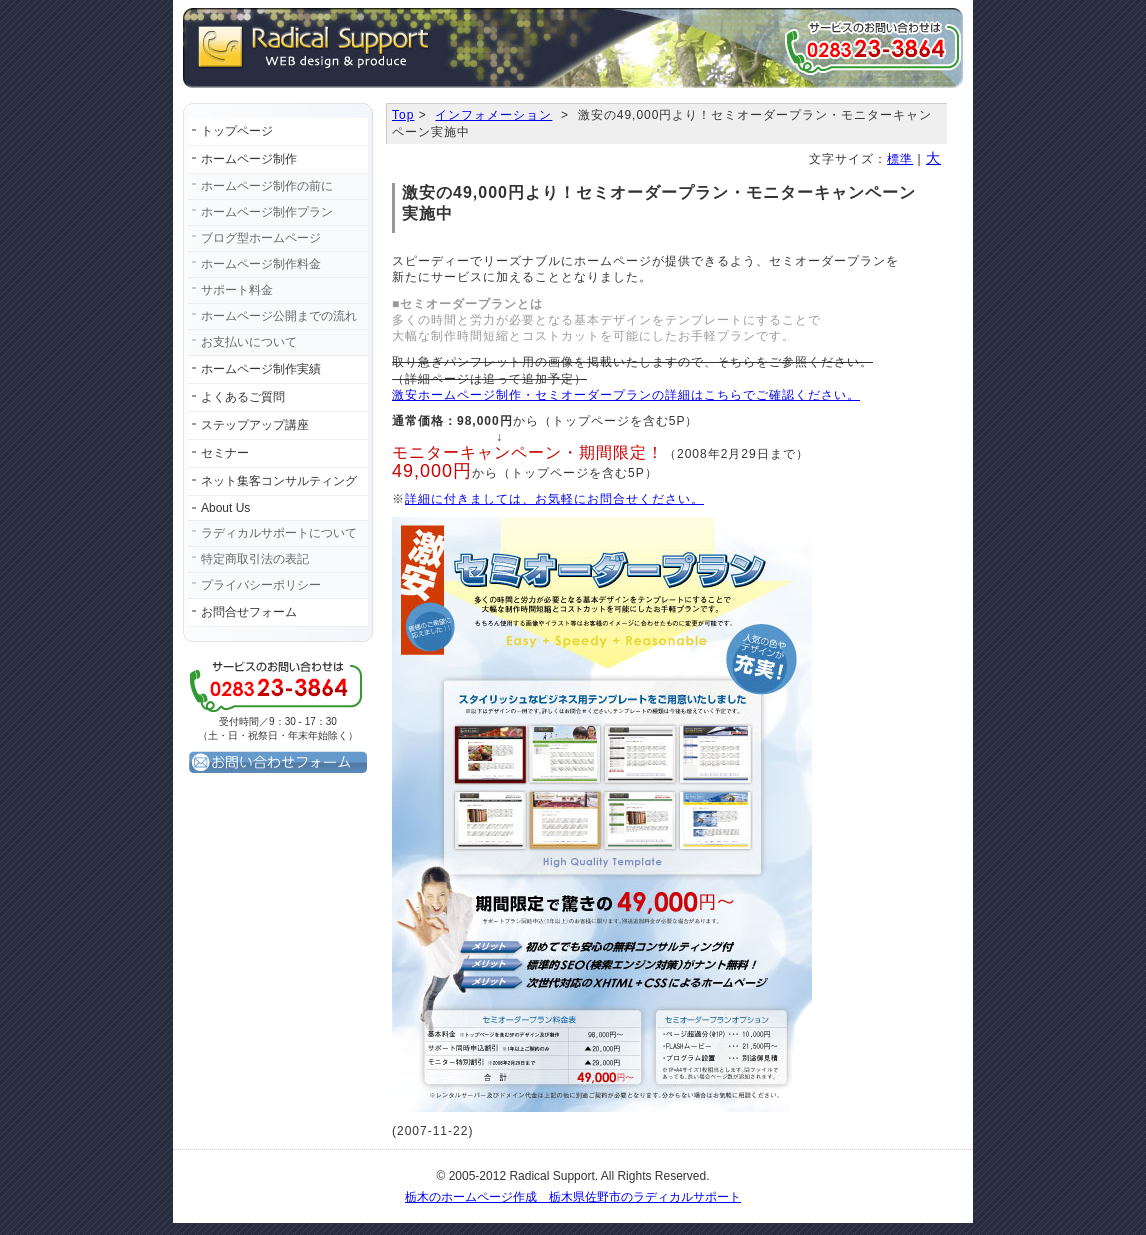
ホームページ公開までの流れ (279, 316)
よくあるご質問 (243, 397)
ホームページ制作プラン (267, 212)
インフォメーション (493, 115)
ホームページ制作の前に (267, 186)
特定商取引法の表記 (255, 559)
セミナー (225, 453)
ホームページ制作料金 (261, 264)
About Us (225, 508)
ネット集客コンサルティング (279, 481)
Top (403, 115)
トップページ (237, 131)
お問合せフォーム (249, 612)
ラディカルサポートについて (279, 533)
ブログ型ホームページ (261, 238)
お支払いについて (249, 342)
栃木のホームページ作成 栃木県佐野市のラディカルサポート (573, 1197)
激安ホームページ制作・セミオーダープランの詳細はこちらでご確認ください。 (626, 395)
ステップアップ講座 (255, 425)
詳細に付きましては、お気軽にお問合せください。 (554, 499)
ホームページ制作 (249, 159)
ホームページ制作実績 (261, 369)
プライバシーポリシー (261, 585)
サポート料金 (237, 290)
